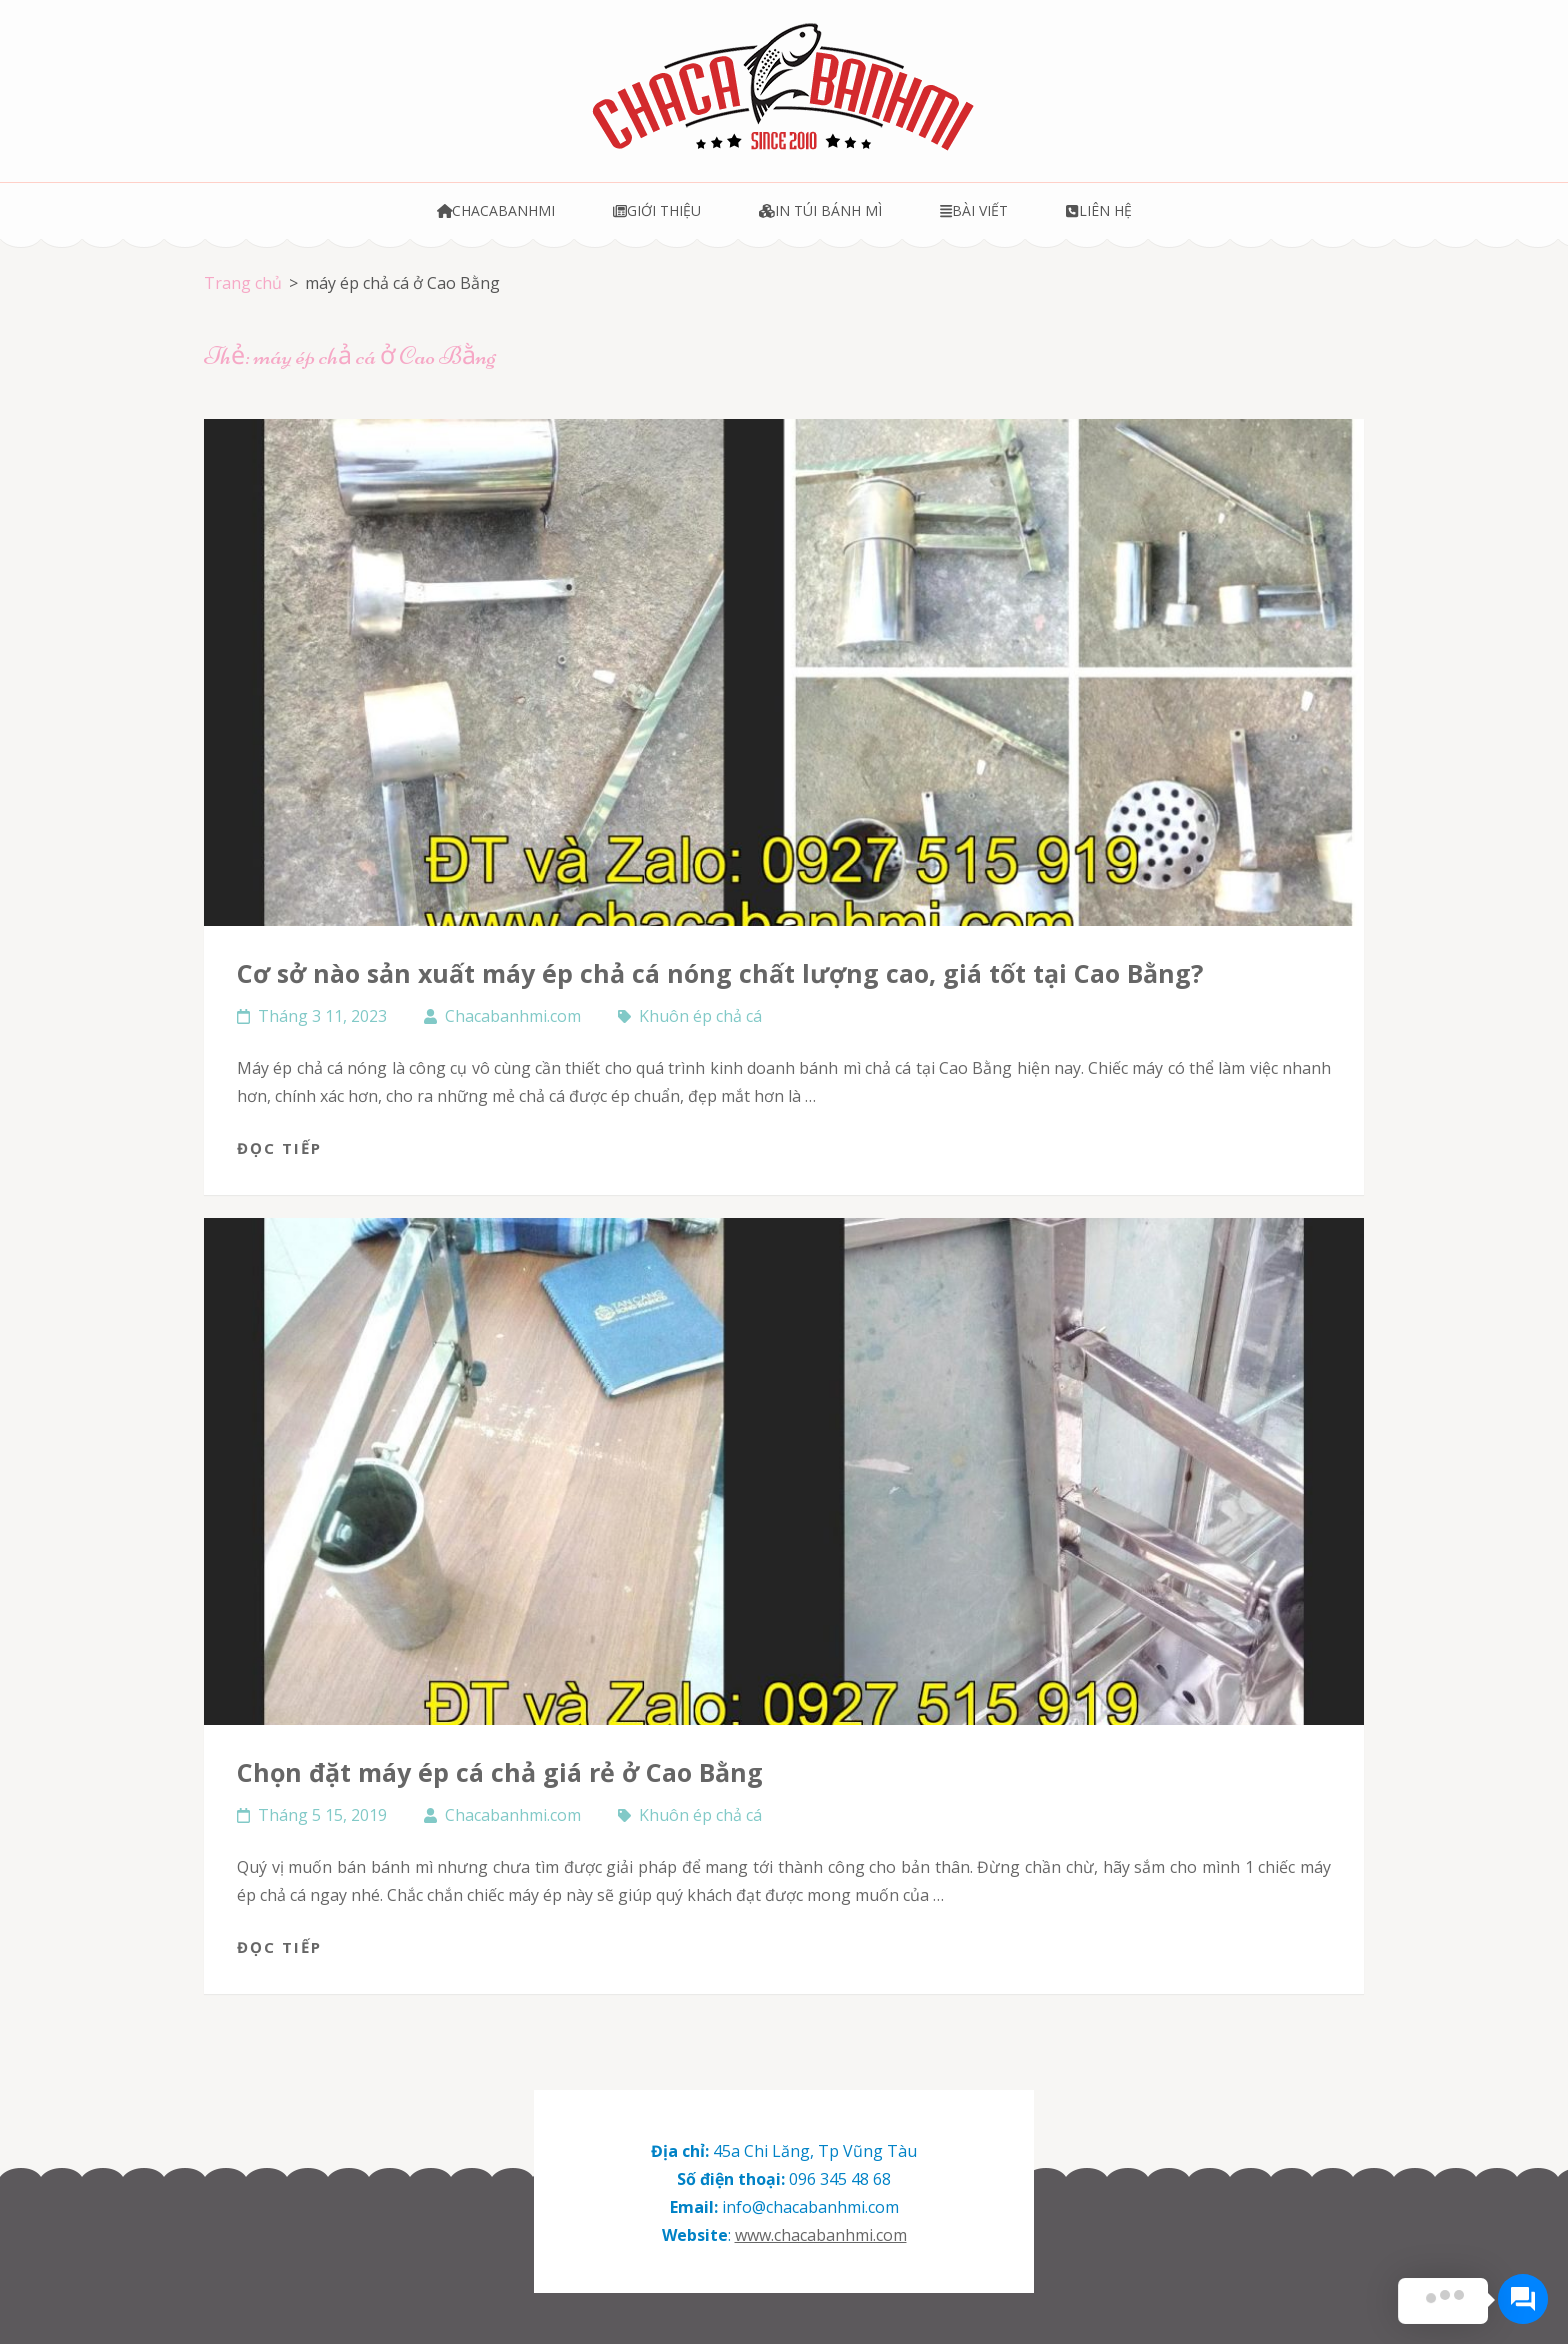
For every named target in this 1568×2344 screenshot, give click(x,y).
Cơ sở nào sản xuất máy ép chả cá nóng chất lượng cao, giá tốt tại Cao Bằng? (720, 973)
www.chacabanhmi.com (821, 2235)
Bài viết (974, 210)
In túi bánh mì (820, 210)
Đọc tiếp (279, 1148)
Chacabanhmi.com (513, 1016)
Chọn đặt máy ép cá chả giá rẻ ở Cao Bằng (500, 1772)
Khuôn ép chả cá (700, 1016)
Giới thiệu (657, 210)
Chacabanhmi (496, 210)
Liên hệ (1098, 210)
